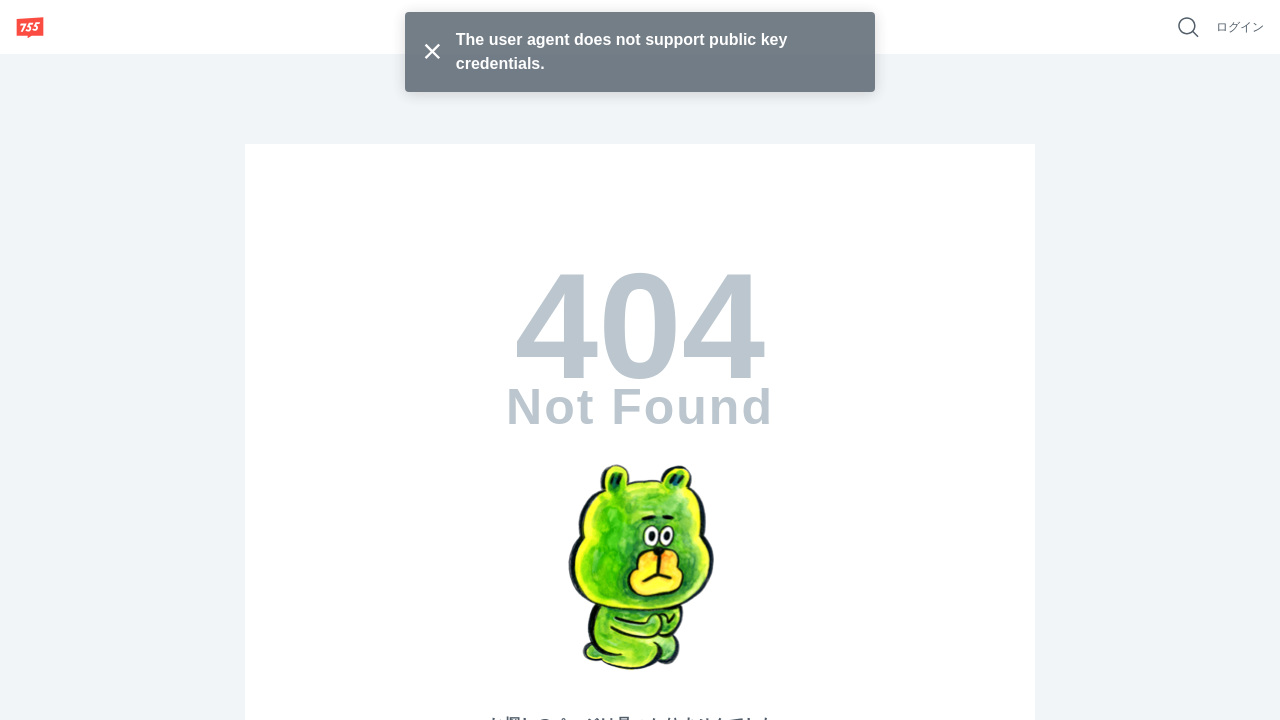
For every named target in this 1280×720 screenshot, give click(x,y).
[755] (30, 27)
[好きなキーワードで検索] (1188, 27)
